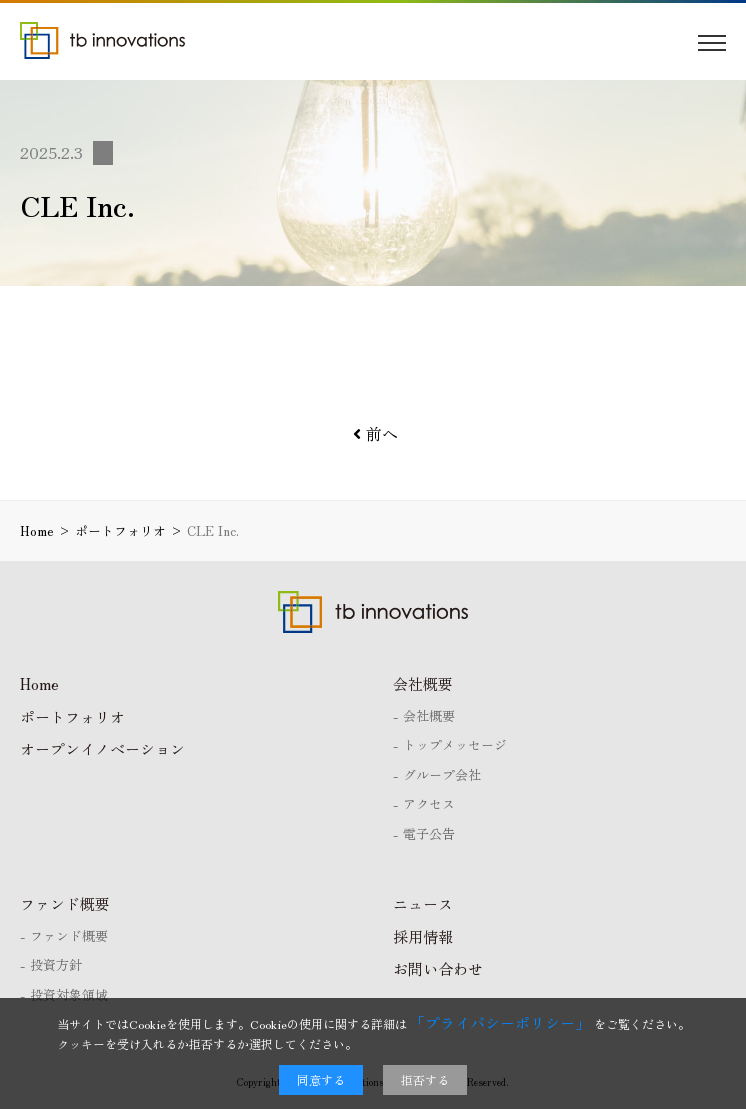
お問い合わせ (438, 968)
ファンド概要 (65, 903)
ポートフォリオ (72, 716)
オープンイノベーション (102, 748)
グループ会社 (442, 774)
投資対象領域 (69, 994)
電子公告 (429, 833)
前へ (375, 433)
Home (39, 683)
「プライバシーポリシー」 (500, 1022)
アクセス (429, 803)
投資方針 (56, 964)
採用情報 (423, 936)
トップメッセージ (455, 744)
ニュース (423, 903)
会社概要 (423, 683)
